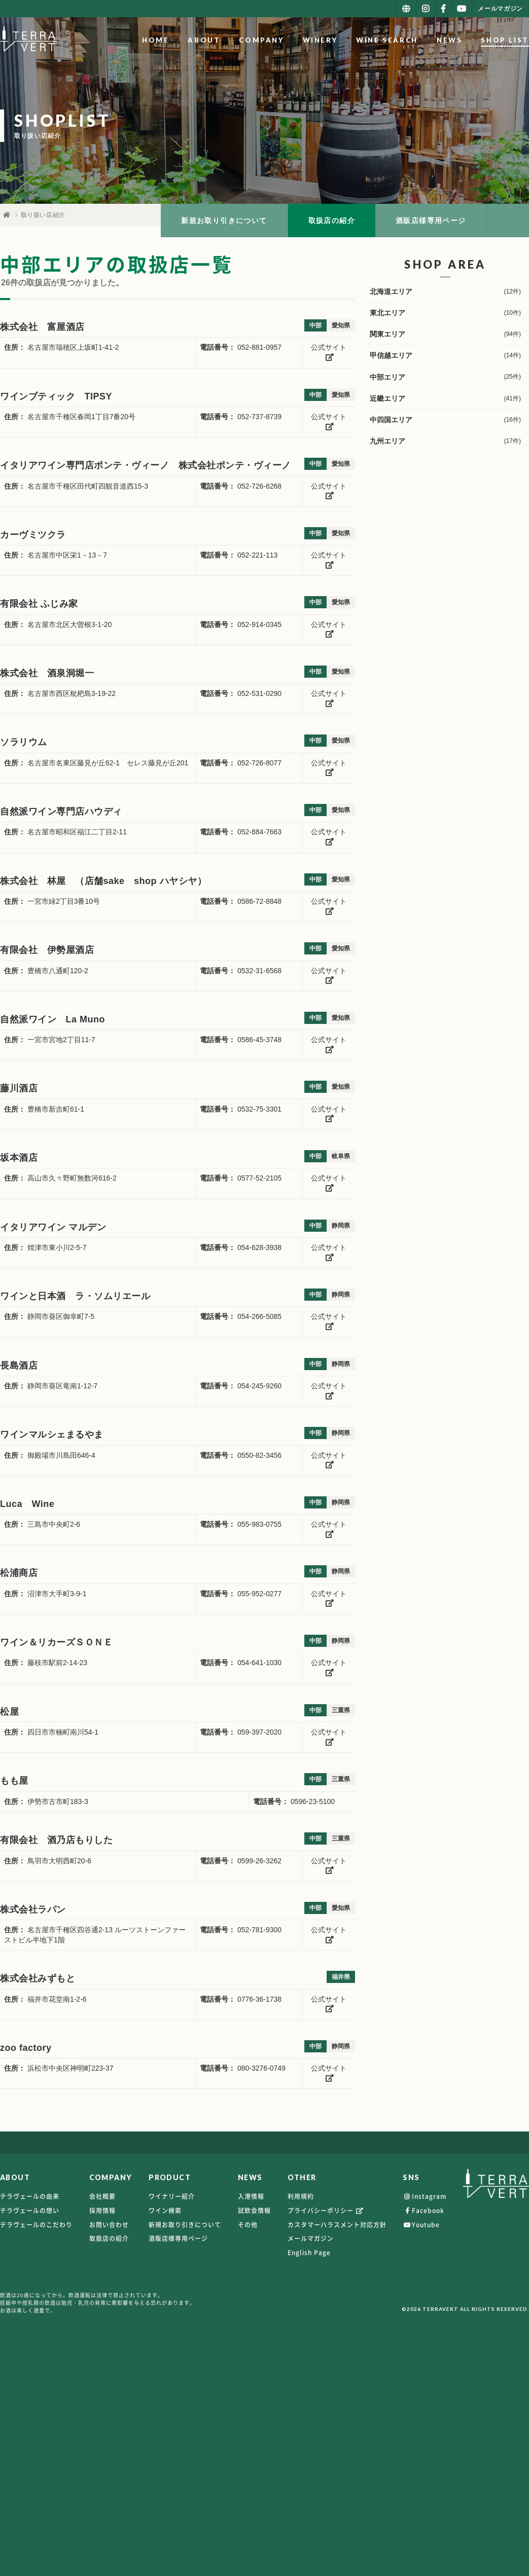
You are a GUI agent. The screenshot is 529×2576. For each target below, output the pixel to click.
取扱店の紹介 (331, 220)
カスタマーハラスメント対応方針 (337, 2224)
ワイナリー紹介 (172, 2196)
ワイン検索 (165, 2210)
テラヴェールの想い (29, 2210)
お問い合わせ (109, 2224)
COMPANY (261, 40)
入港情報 (251, 2196)
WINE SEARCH (387, 40)
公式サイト (328, 352)
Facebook (423, 2210)
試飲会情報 (254, 2210)
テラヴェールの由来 (29, 2196)
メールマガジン (311, 2238)
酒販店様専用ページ (431, 220)
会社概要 (102, 2196)
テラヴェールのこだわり (36, 2224)
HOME (155, 40)
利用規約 (301, 2196)
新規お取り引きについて (224, 220)
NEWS (449, 40)
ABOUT (204, 40)
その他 (248, 2224)
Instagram (424, 2196)
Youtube (421, 2224)
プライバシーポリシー (326, 2210)
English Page (309, 2252)
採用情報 (102, 2210)
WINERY (320, 40)
